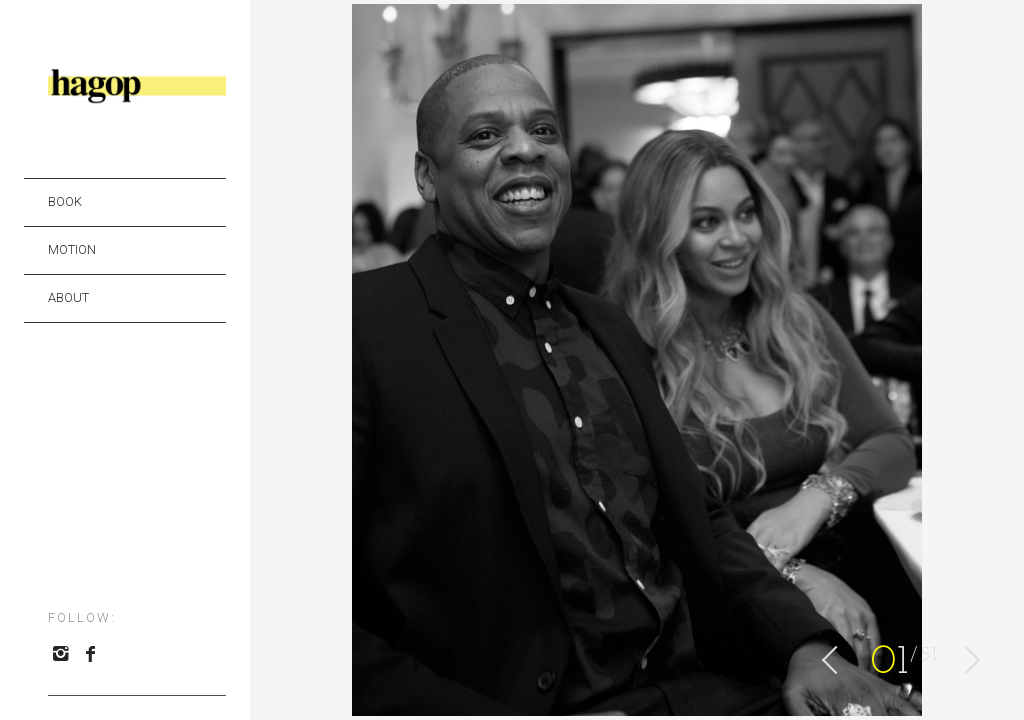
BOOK (65, 201)
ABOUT (68, 297)
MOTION (72, 249)
